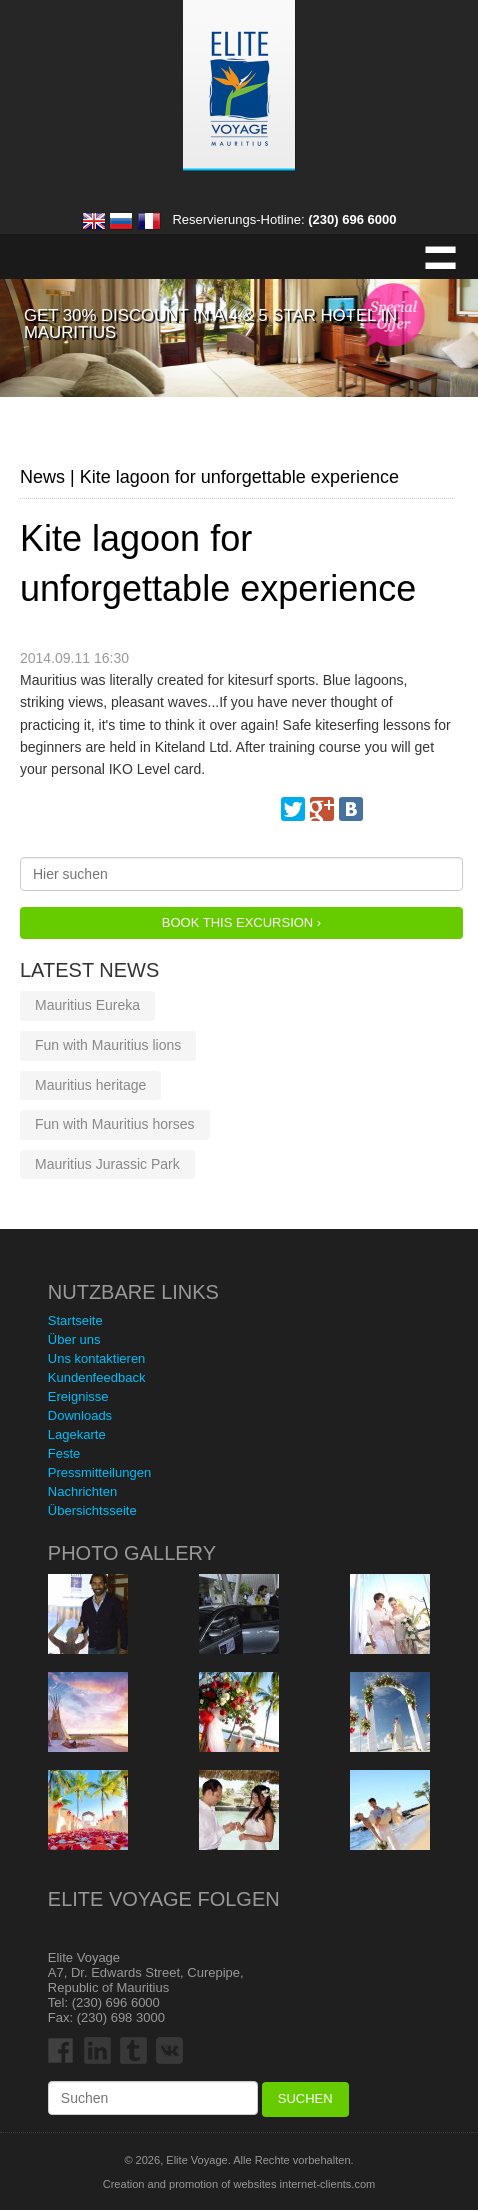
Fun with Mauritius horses (115, 1124)
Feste (64, 1453)
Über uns (74, 1339)
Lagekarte (77, 1434)
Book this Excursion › (241, 922)
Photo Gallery (132, 1553)
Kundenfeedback (97, 1377)
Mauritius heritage (90, 1085)
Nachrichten (82, 1491)
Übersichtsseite (92, 1510)
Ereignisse (78, 1396)
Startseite (75, 1320)
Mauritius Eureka (87, 1005)
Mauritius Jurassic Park (107, 1164)
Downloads (80, 1415)
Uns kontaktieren (97, 1358)
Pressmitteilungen (99, 1472)
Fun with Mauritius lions (108, 1045)
